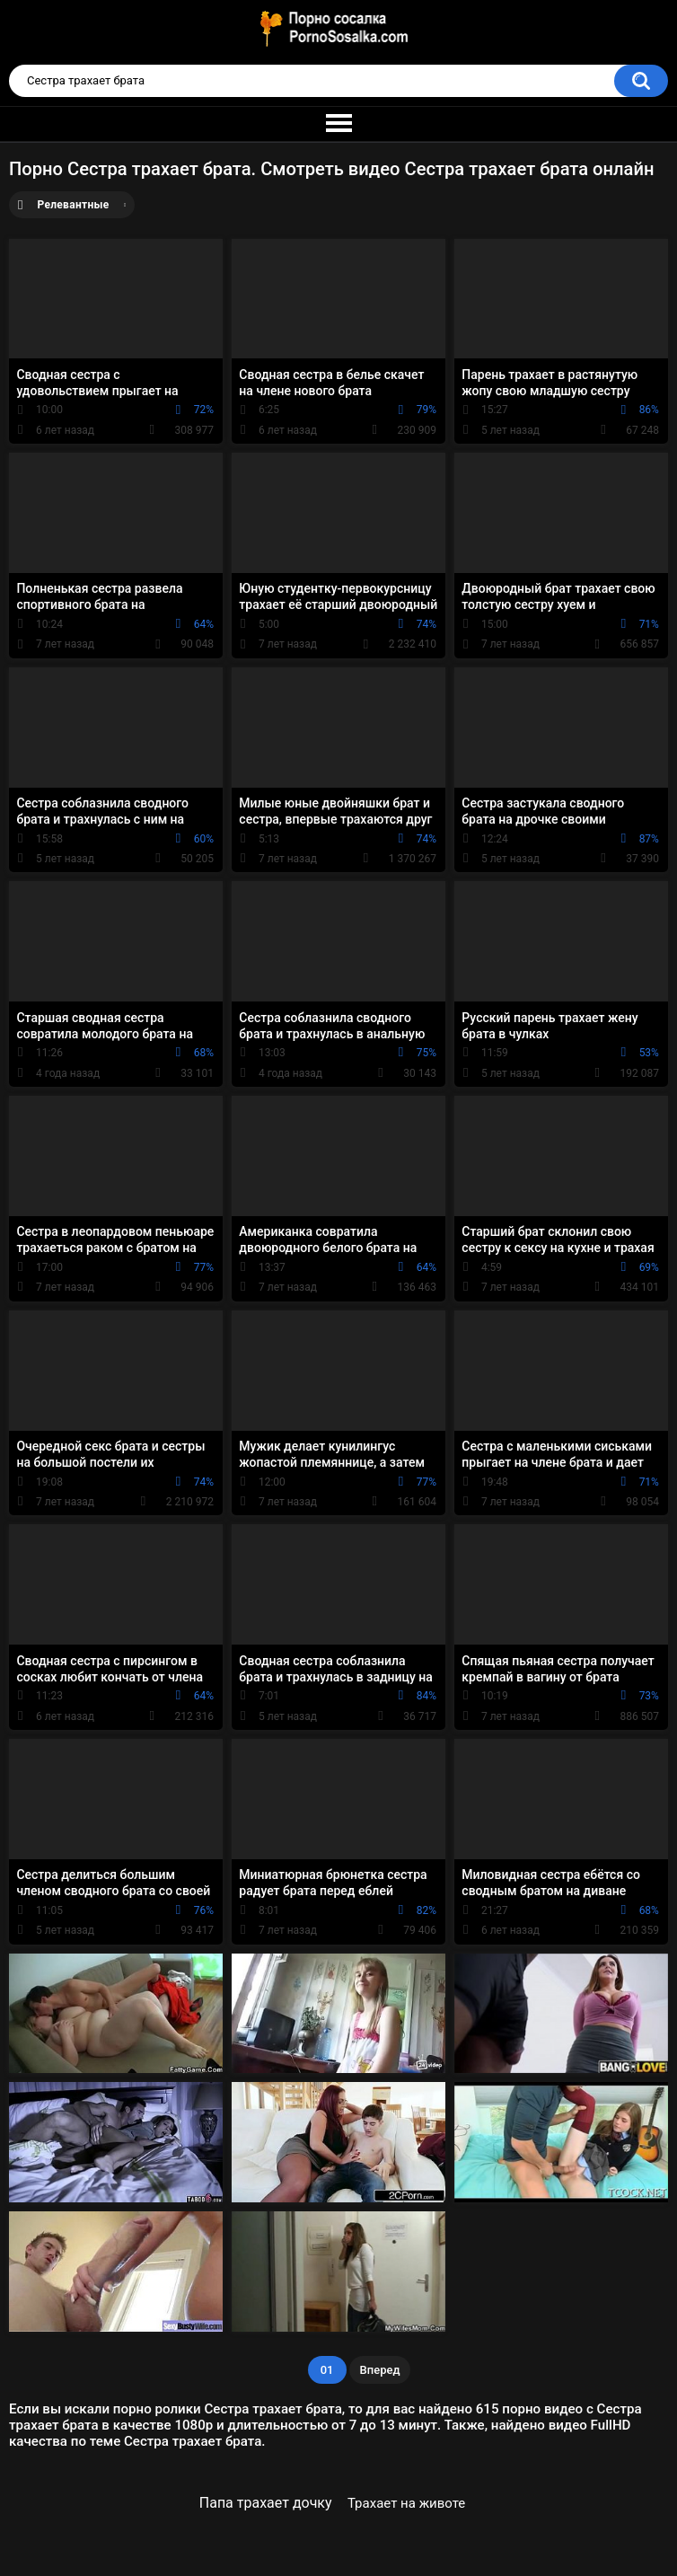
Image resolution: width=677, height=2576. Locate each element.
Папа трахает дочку (265, 2502)
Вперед (380, 2370)
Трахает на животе (406, 2503)
